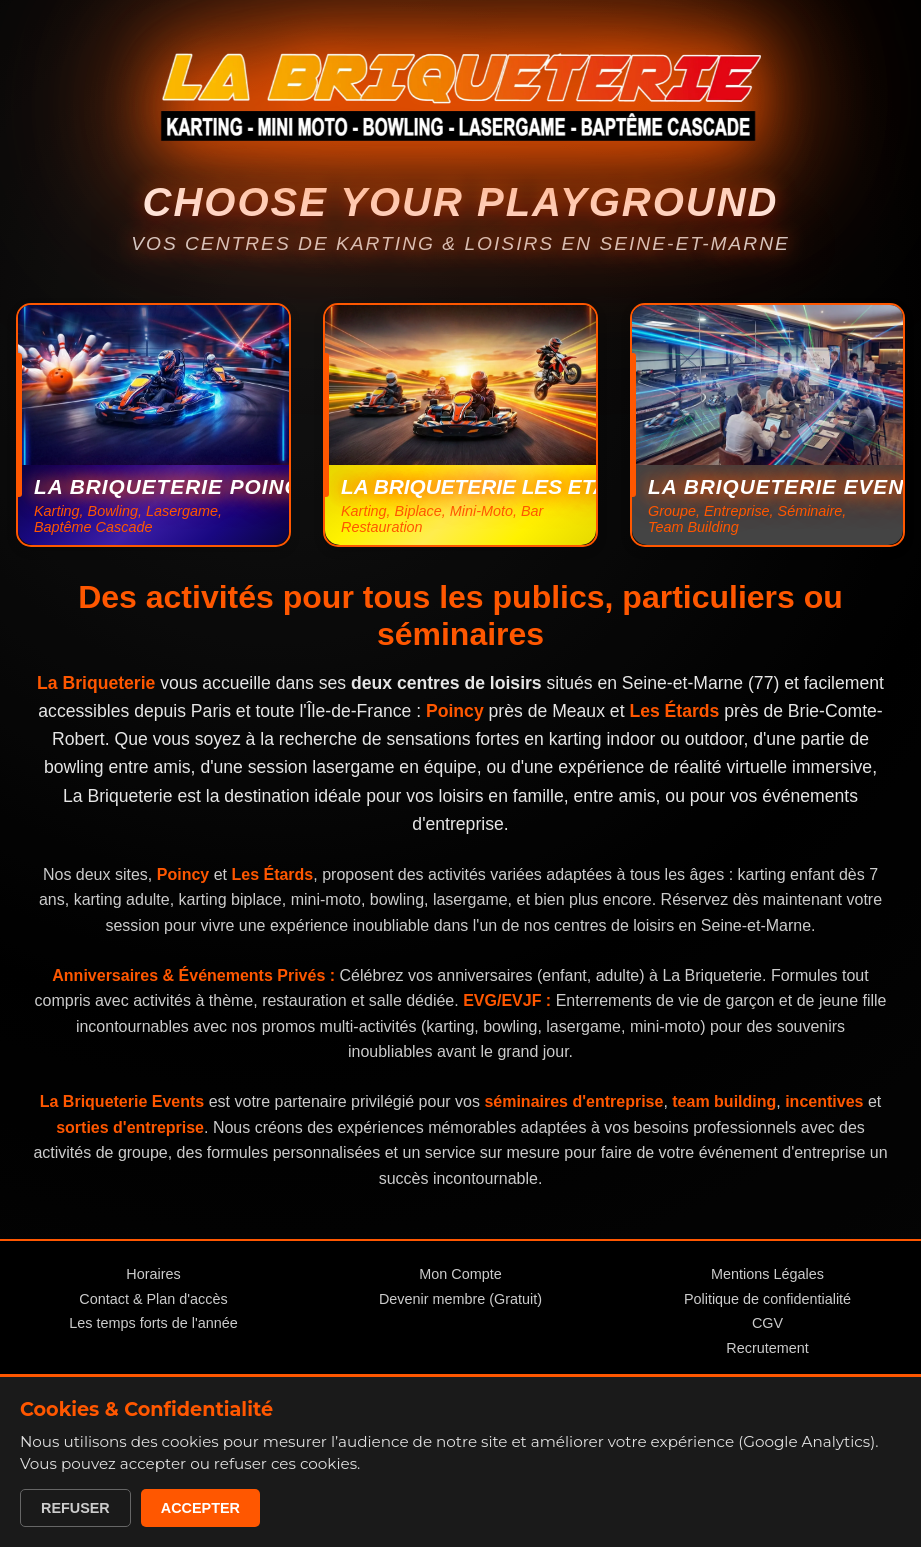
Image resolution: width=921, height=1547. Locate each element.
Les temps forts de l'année (153, 1323)
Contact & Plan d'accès (153, 1299)
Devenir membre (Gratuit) (460, 1299)
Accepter (200, 1508)
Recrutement (767, 1348)
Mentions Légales (767, 1274)
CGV (767, 1323)
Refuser (75, 1508)
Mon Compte (460, 1274)
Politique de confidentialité (767, 1299)
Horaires (153, 1274)
